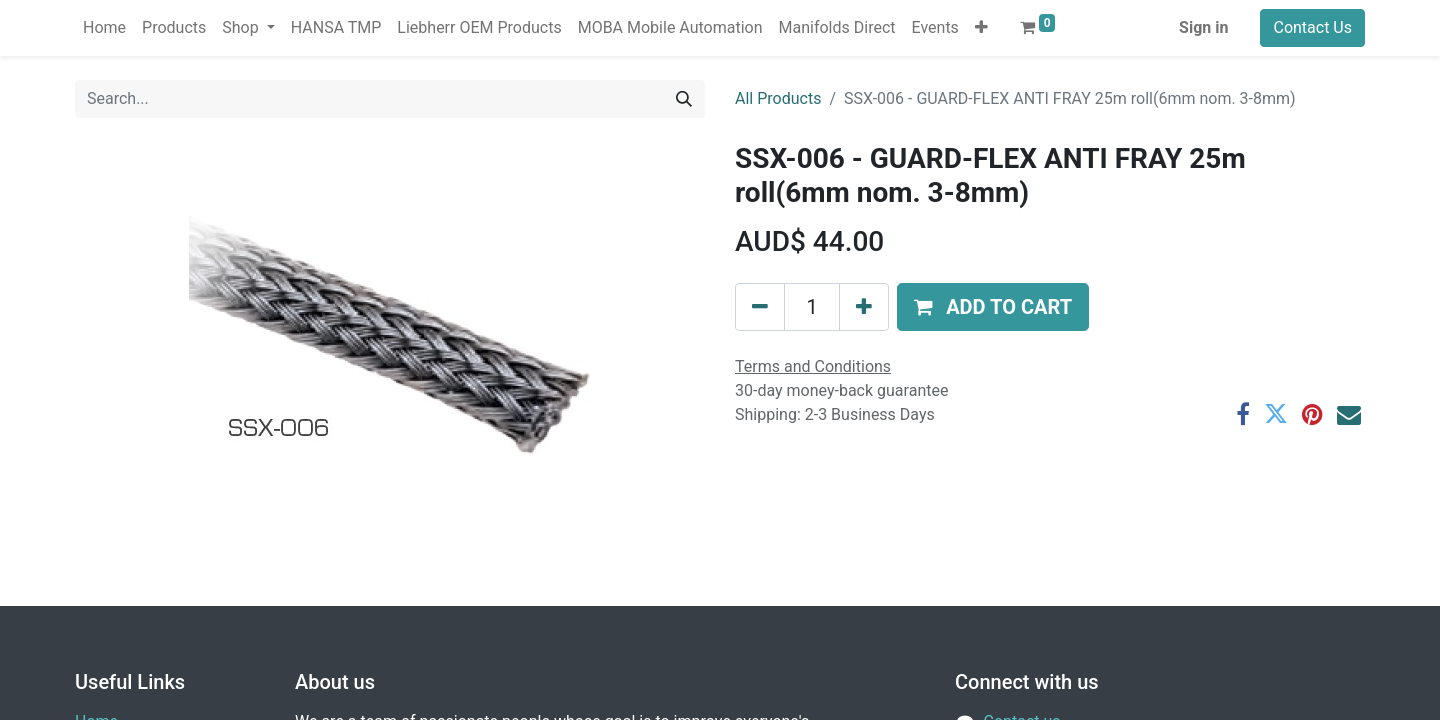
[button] (981, 28)
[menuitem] (104, 28)
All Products (778, 98)
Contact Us (1312, 27)
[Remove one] (760, 307)
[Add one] (864, 307)
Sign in (1203, 27)
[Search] (684, 99)
